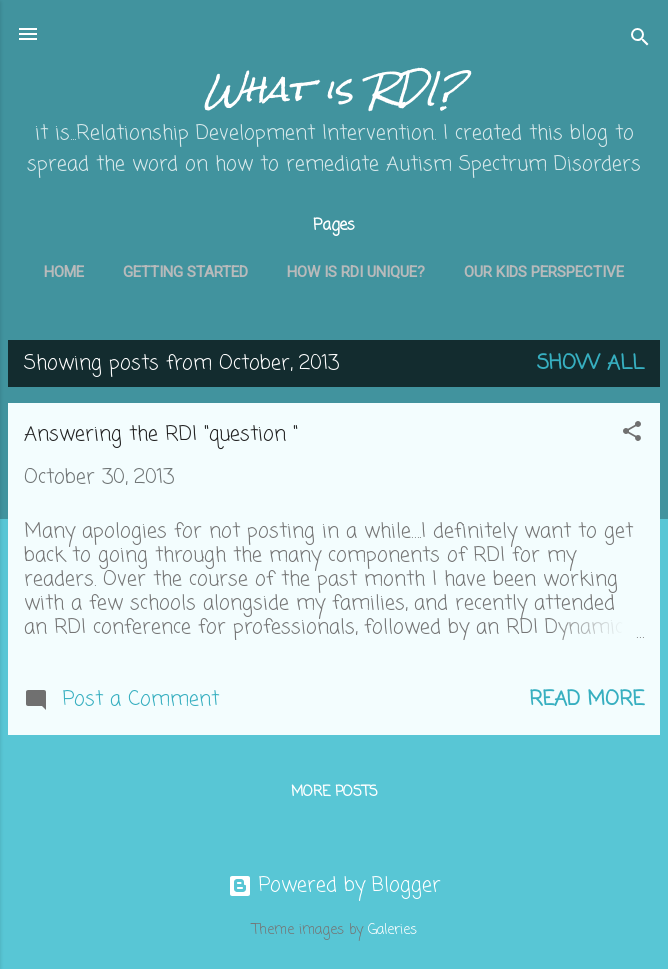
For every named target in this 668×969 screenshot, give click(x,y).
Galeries (392, 930)
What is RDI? (334, 88)
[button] (632, 434)
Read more (586, 699)
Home (64, 272)
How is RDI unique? (356, 272)
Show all (590, 363)
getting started (185, 272)
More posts (334, 792)
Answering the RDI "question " (161, 434)
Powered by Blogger (334, 885)
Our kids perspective (544, 272)
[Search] (640, 40)
